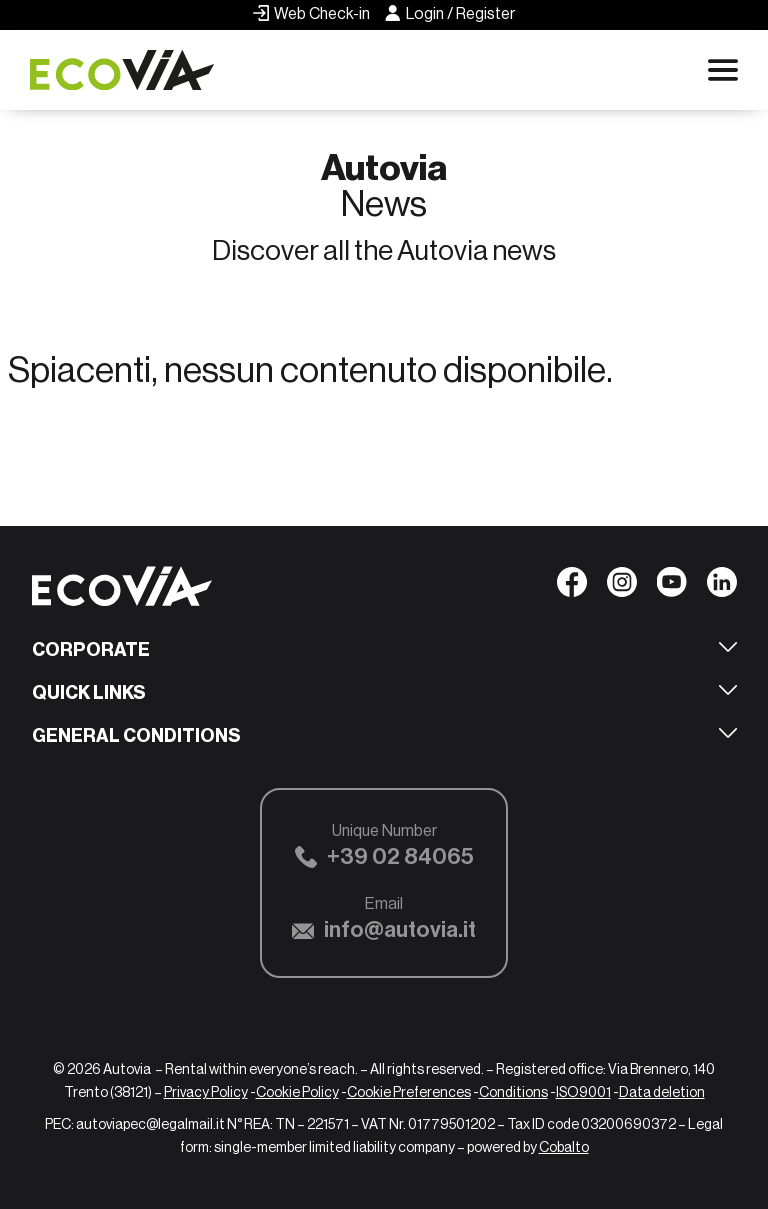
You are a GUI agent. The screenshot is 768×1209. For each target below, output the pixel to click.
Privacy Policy (206, 1092)
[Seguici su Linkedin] (722, 587)
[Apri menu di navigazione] (723, 70)
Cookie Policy (297, 1092)
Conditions (513, 1092)
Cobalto (564, 1147)
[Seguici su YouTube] (672, 587)
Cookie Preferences (409, 1092)
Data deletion (662, 1092)
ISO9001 (583, 1092)
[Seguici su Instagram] (622, 587)
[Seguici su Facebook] (572, 587)
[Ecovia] (130, 70)
